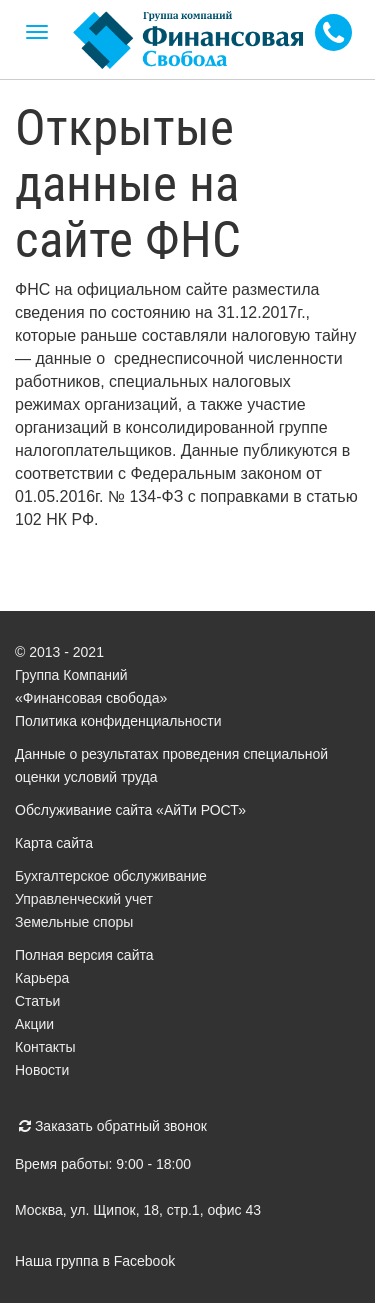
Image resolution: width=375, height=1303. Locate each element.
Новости (42, 1070)
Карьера (42, 978)
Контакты (45, 1047)
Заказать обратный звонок (113, 1126)
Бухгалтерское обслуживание (111, 876)
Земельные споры (74, 922)
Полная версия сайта (84, 955)
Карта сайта (54, 843)
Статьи (37, 1001)
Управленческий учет (84, 899)
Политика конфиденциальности (118, 721)
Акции (34, 1024)
